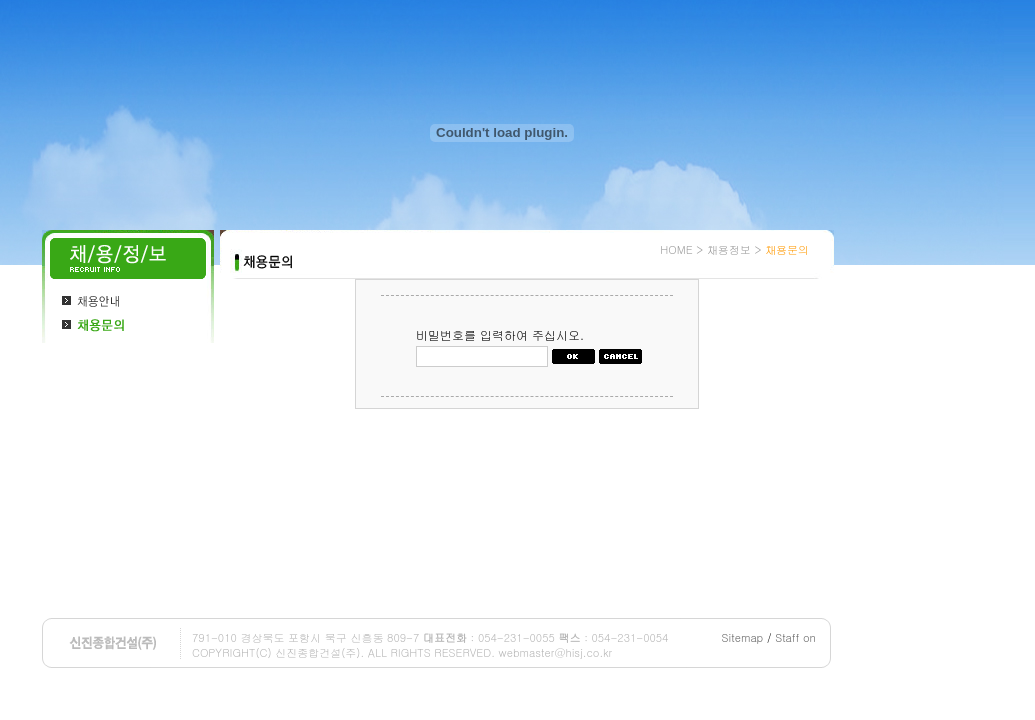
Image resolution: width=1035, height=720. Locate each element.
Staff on (795, 637)
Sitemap (743, 637)
